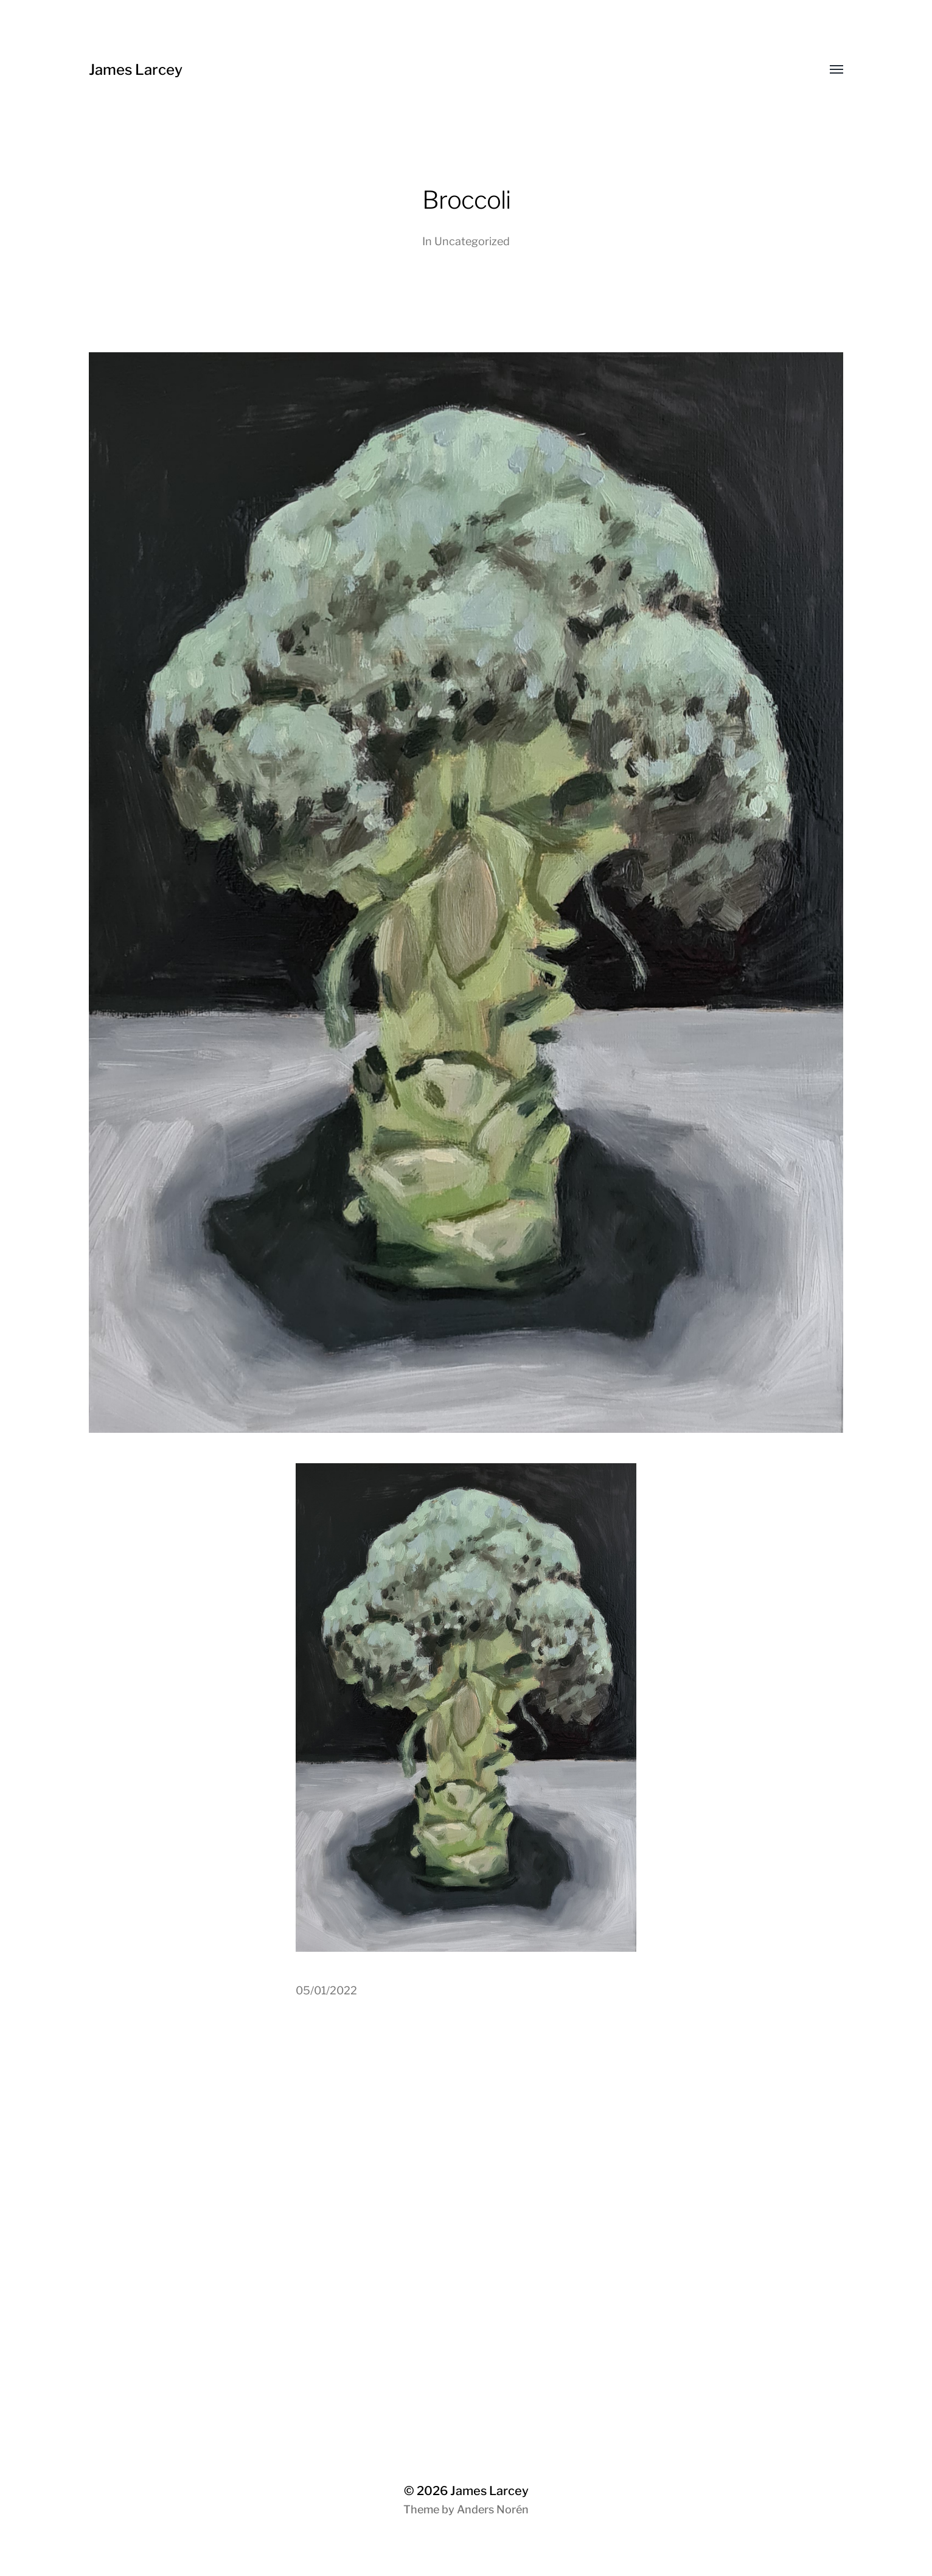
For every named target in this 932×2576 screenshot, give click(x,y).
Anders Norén (493, 2509)
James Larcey (136, 69)
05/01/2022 (326, 1990)
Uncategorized (472, 241)
